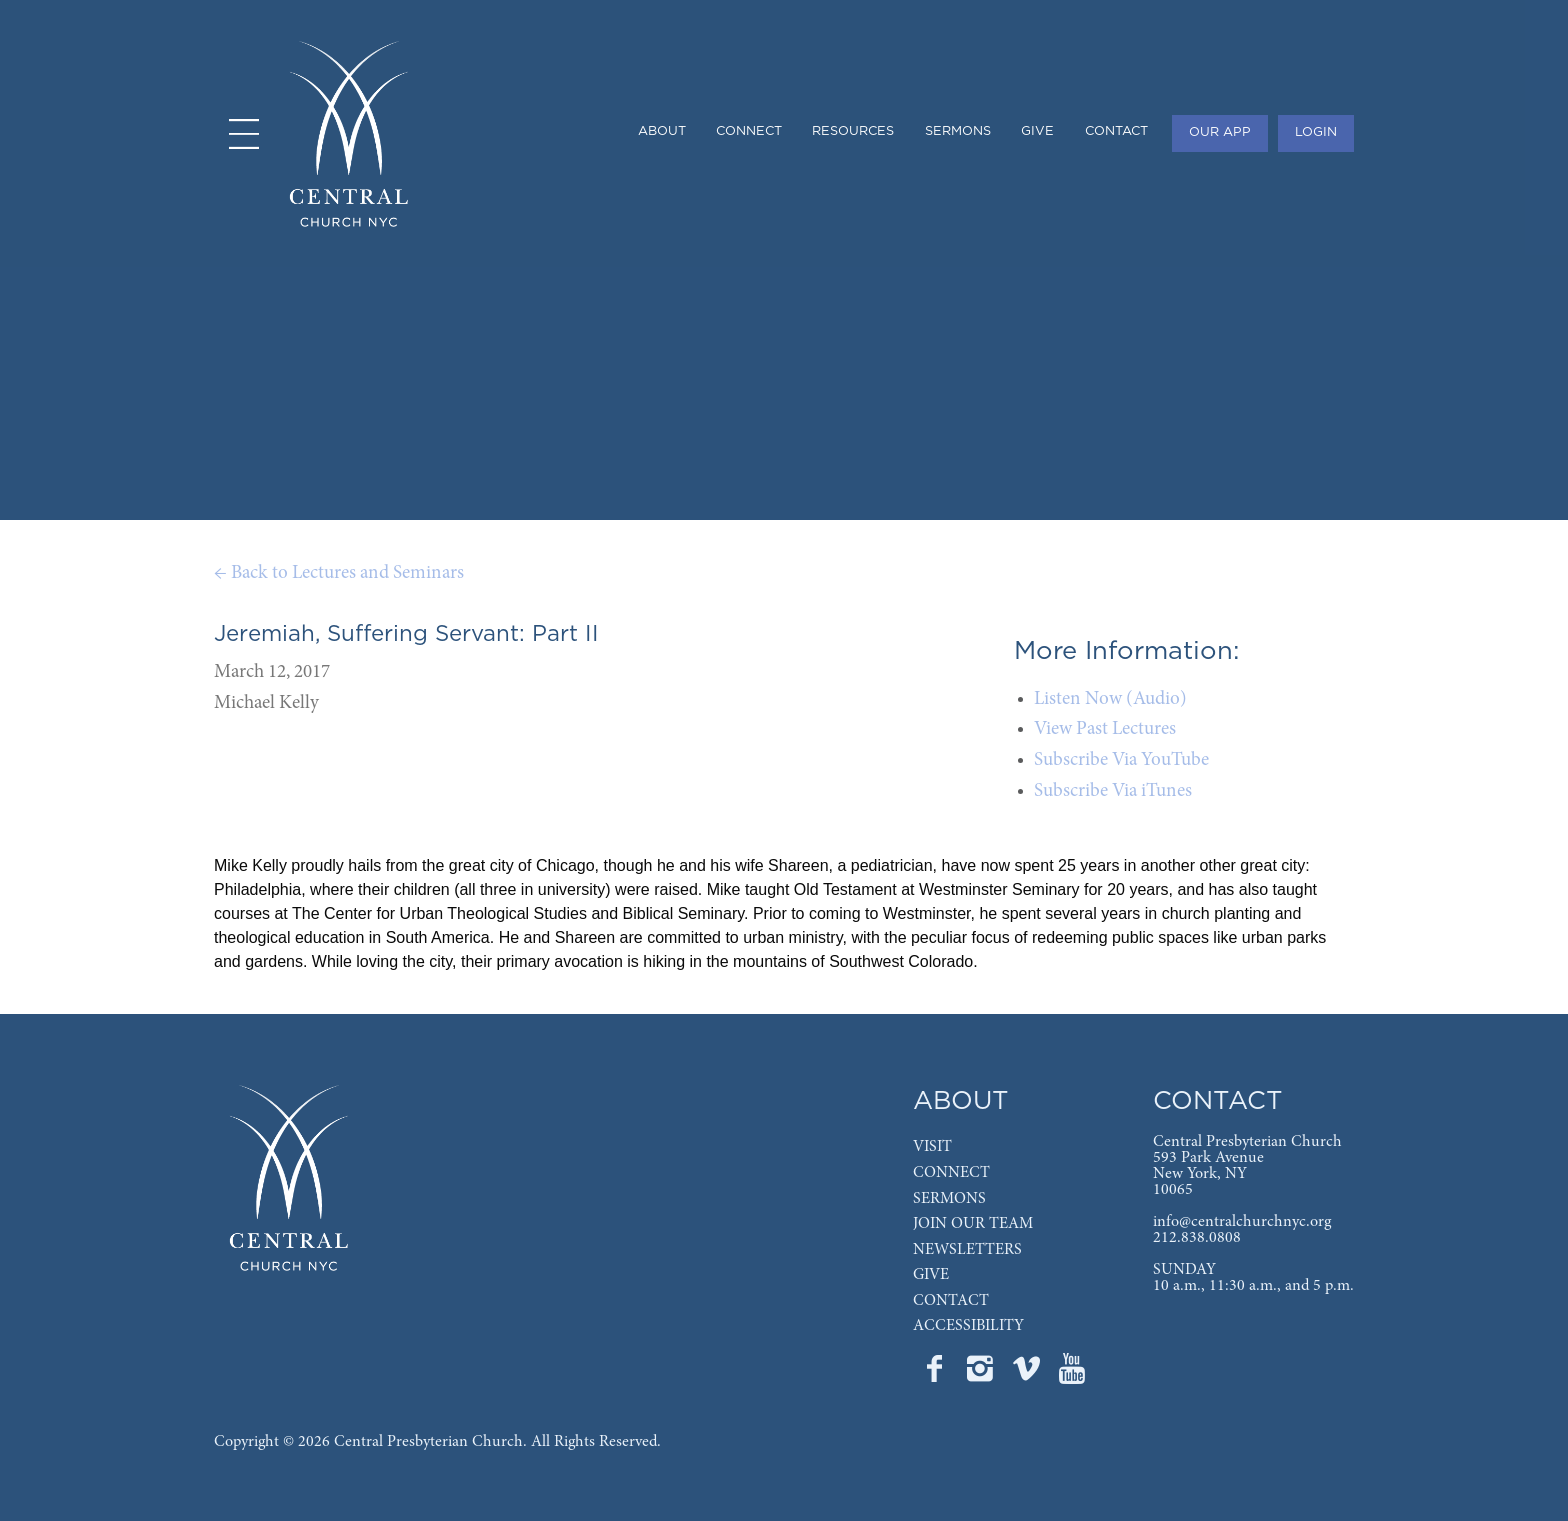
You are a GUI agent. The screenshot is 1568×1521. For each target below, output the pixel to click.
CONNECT (951, 1173)
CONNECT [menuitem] (749, 131)
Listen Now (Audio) (1110, 699)
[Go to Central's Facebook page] (936, 1375)
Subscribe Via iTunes (1113, 791)
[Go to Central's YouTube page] (1072, 1375)
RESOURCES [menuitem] (853, 131)
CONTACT (951, 1301)
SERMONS (949, 1199)
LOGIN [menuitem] (1316, 132)
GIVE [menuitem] (1037, 131)
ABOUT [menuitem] (662, 131)
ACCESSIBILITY (968, 1326)
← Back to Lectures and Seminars (339, 573)
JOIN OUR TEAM (973, 1224)
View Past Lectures (1105, 729)
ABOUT (961, 1101)
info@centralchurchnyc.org (1242, 1222)
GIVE (931, 1275)
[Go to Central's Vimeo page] (1028, 1375)
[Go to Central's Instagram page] (982, 1375)
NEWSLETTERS (967, 1250)
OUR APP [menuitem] (1220, 132)
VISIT (932, 1147)
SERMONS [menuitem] (958, 131)
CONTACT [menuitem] (1116, 131)
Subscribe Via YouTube (1121, 760)
